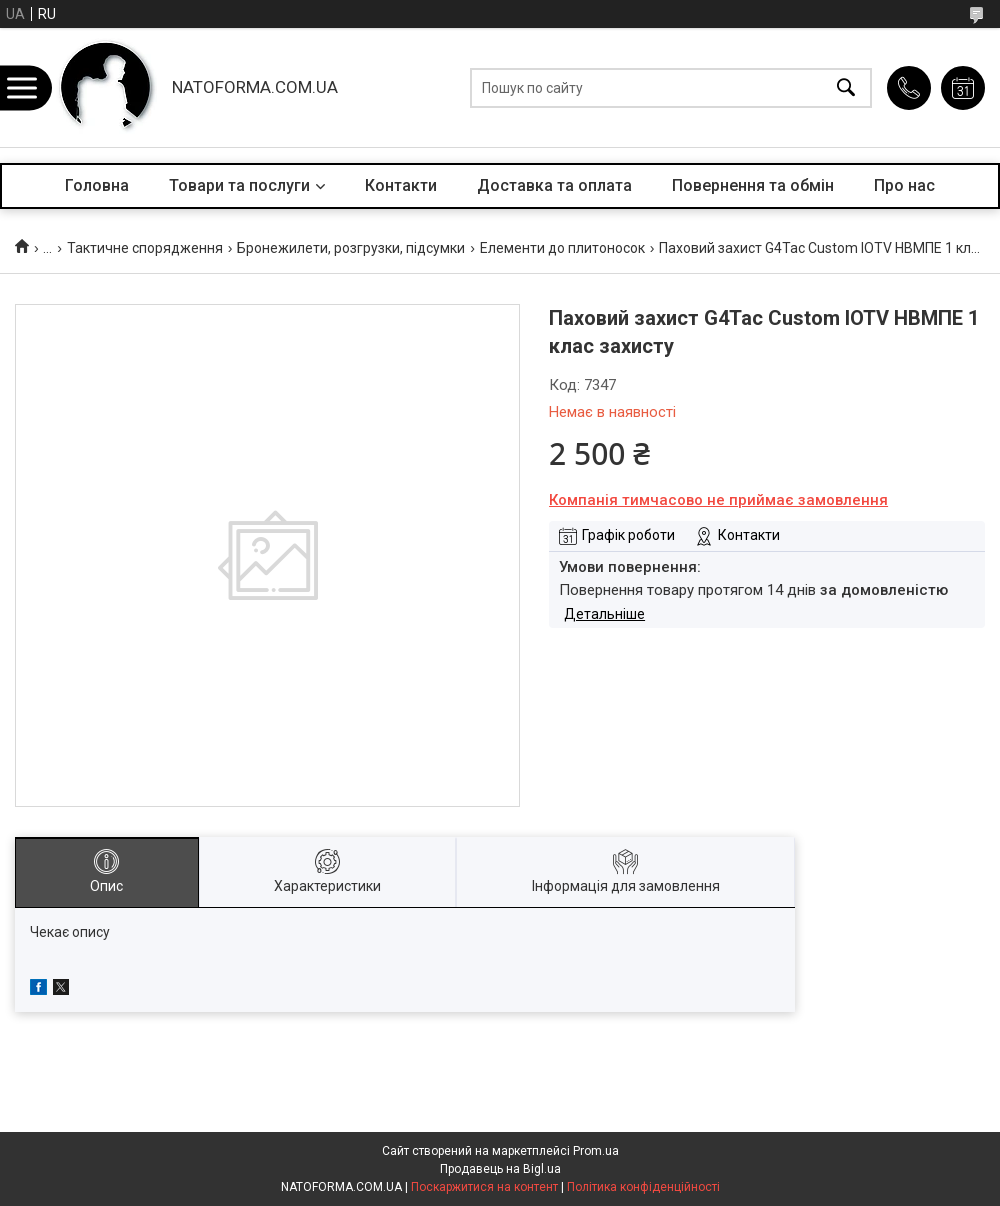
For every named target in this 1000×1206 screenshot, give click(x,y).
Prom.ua (596, 1151)
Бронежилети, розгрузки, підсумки (351, 248)
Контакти (401, 185)
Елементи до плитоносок (562, 248)
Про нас (904, 185)
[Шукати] (846, 87)
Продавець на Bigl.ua (500, 1169)
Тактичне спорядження (145, 248)
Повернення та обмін (753, 185)
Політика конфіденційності (643, 1187)
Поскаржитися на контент (484, 1187)
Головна (97, 185)
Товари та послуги (239, 185)
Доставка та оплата (554, 185)
